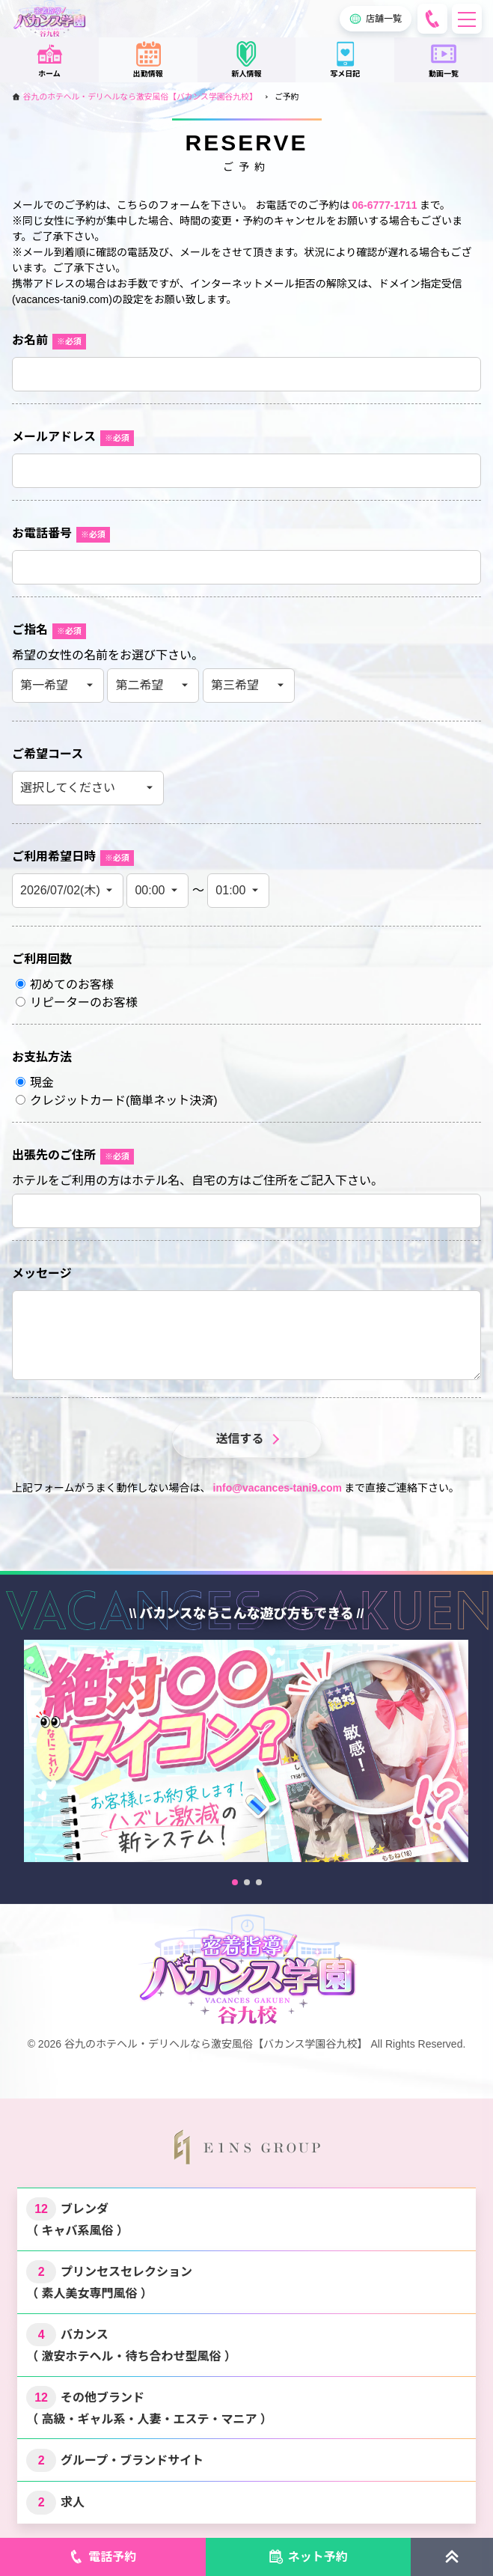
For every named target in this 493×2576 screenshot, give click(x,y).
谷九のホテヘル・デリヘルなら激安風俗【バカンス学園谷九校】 (140, 96)
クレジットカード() (117, 1100)
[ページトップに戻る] (452, 2557)
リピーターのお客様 (77, 1002)
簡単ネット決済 (171, 1100)
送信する (239, 1438)
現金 (35, 1082)
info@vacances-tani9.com (277, 1488)
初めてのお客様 (65, 984)
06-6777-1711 (384, 205)
